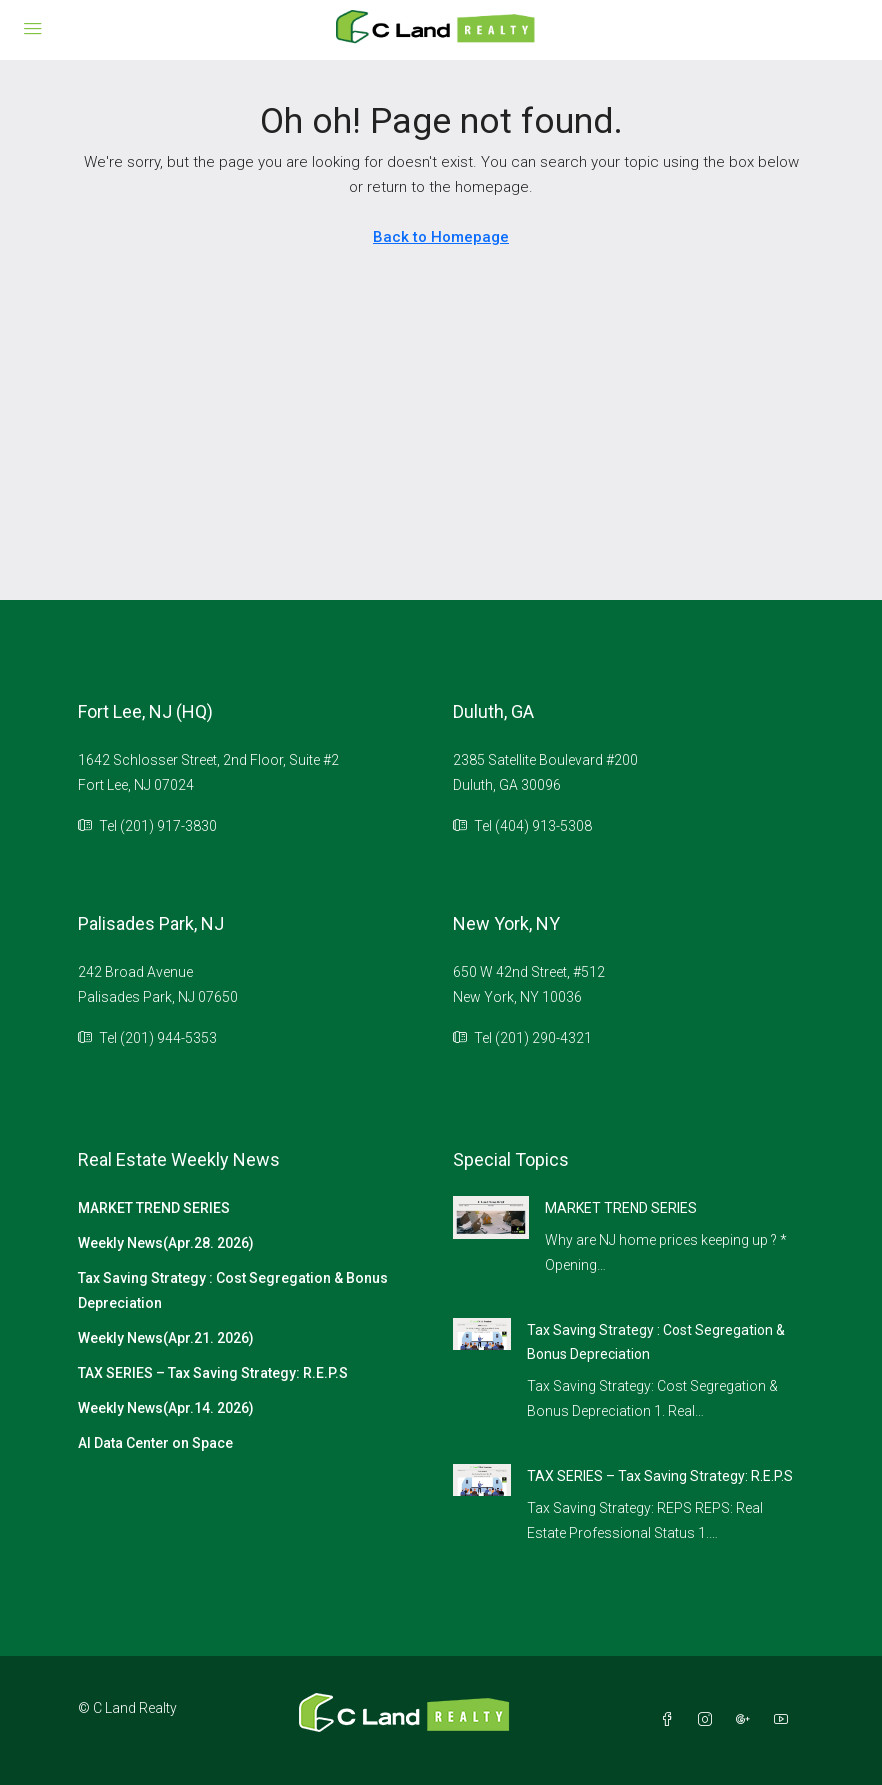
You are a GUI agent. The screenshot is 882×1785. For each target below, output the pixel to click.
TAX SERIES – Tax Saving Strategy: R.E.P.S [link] (660, 1476)
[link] (491, 1216)
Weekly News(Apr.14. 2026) (166, 1408)
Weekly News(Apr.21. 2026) (166, 1338)
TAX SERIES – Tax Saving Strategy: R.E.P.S (213, 1373)
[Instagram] (709, 1720)
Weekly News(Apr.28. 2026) (166, 1243)
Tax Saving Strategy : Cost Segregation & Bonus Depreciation (233, 1290)
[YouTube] (785, 1720)
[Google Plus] (747, 1720)
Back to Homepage (441, 237)
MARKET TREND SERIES (154, 1208)
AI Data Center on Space (155, 1443)
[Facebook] (671, 1720)
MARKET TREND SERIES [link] (621, 1208)
